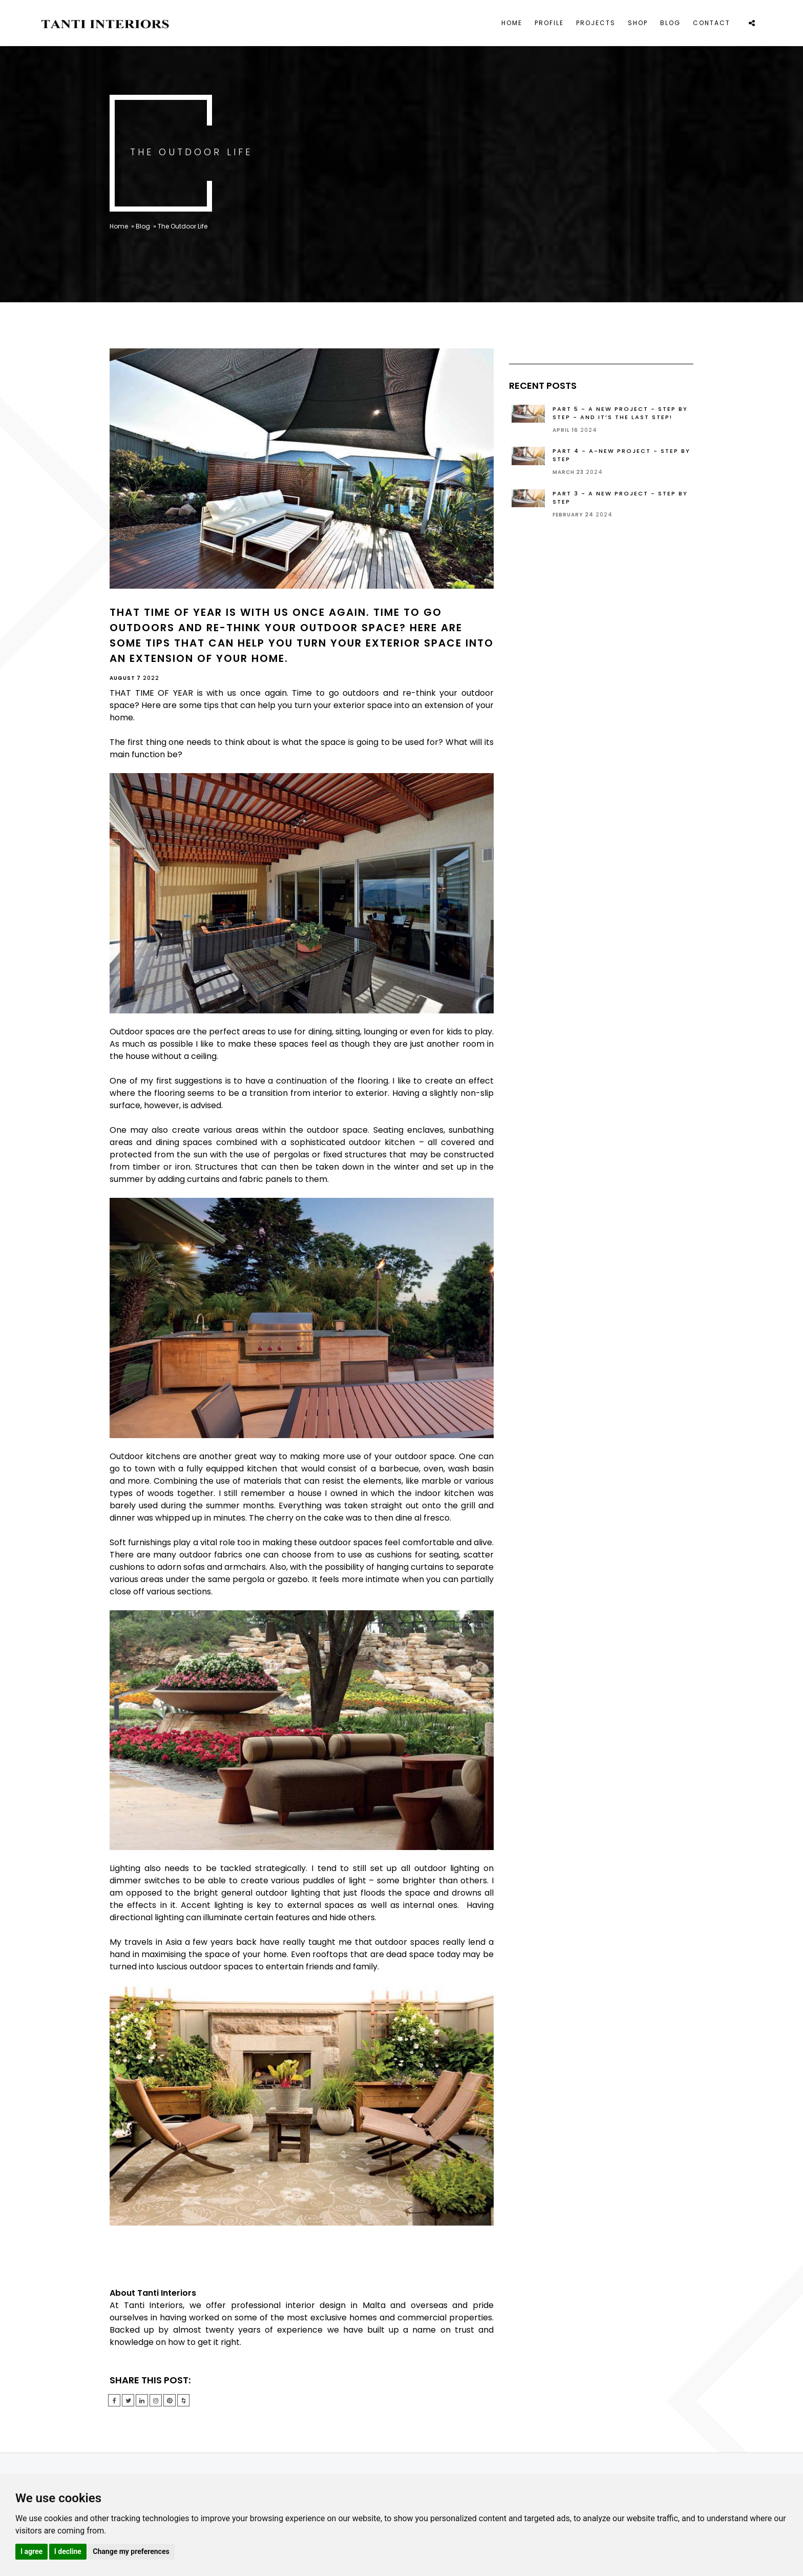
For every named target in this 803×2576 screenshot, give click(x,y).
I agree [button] (31, 2551)
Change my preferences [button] (131, 2551)
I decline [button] (67, 2551)
